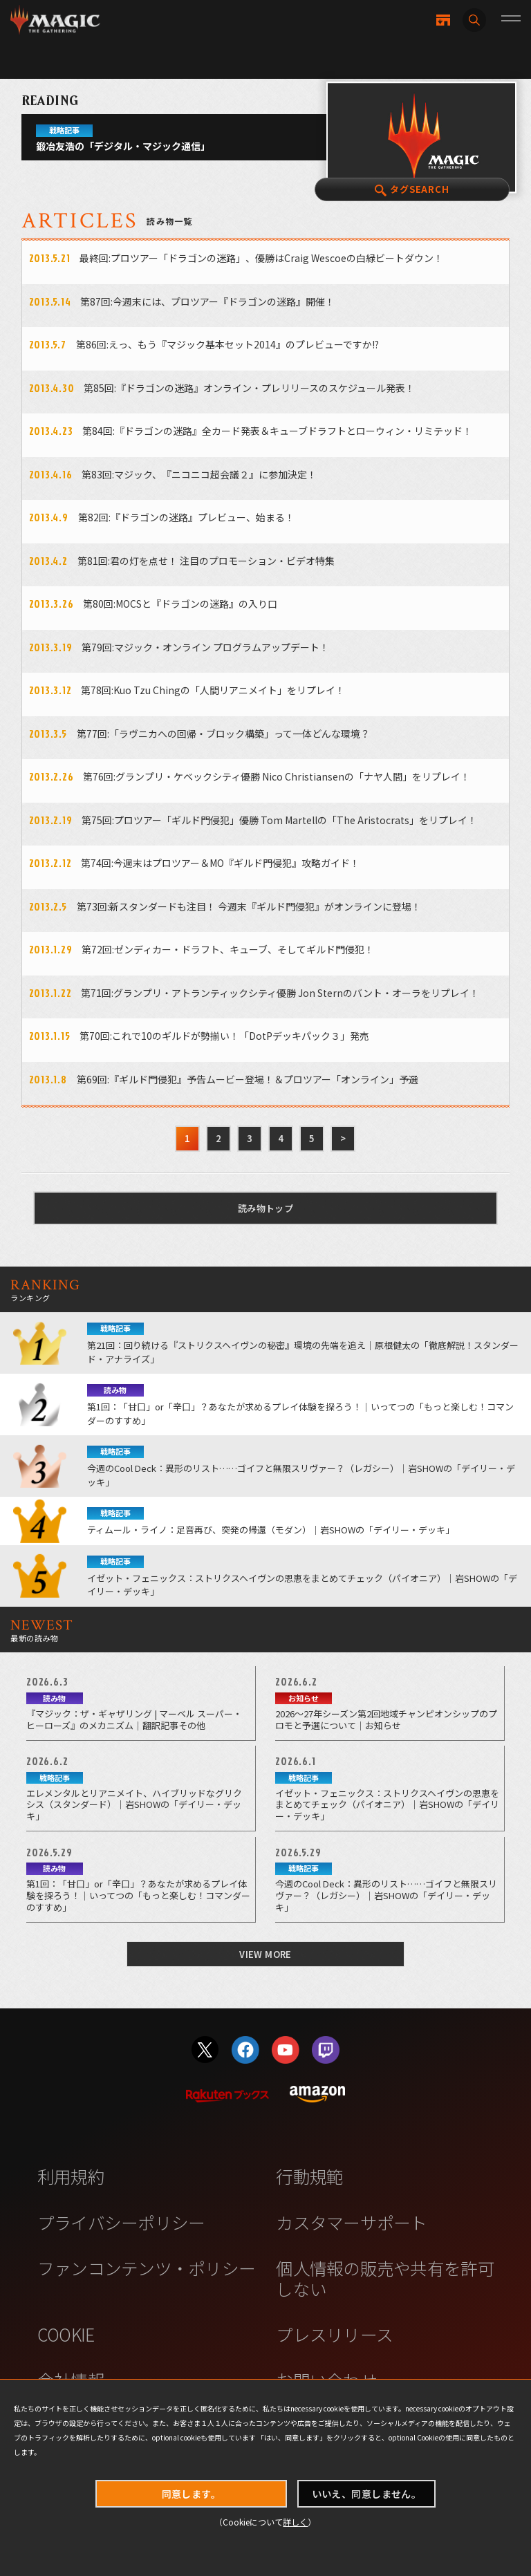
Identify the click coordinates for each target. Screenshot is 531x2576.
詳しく (295, 2522)
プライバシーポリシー (121, 2222)
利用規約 (70, 2175)
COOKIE (66, 2334)
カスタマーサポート (351, 2222)
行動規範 (309, 2175)
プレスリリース (334, 2334)
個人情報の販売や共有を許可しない (385, 2277)
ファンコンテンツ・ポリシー (146, 2267)
